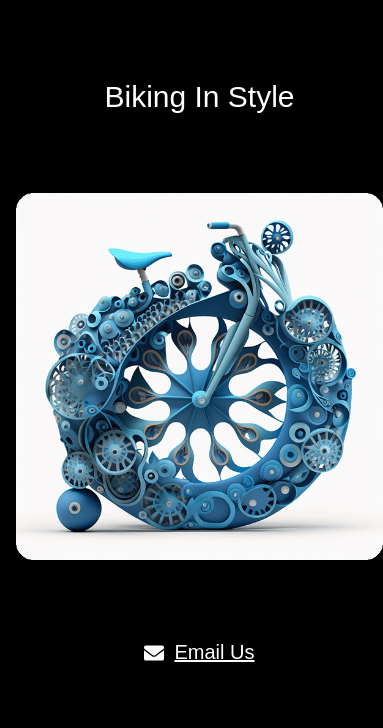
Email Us (199, 652)
